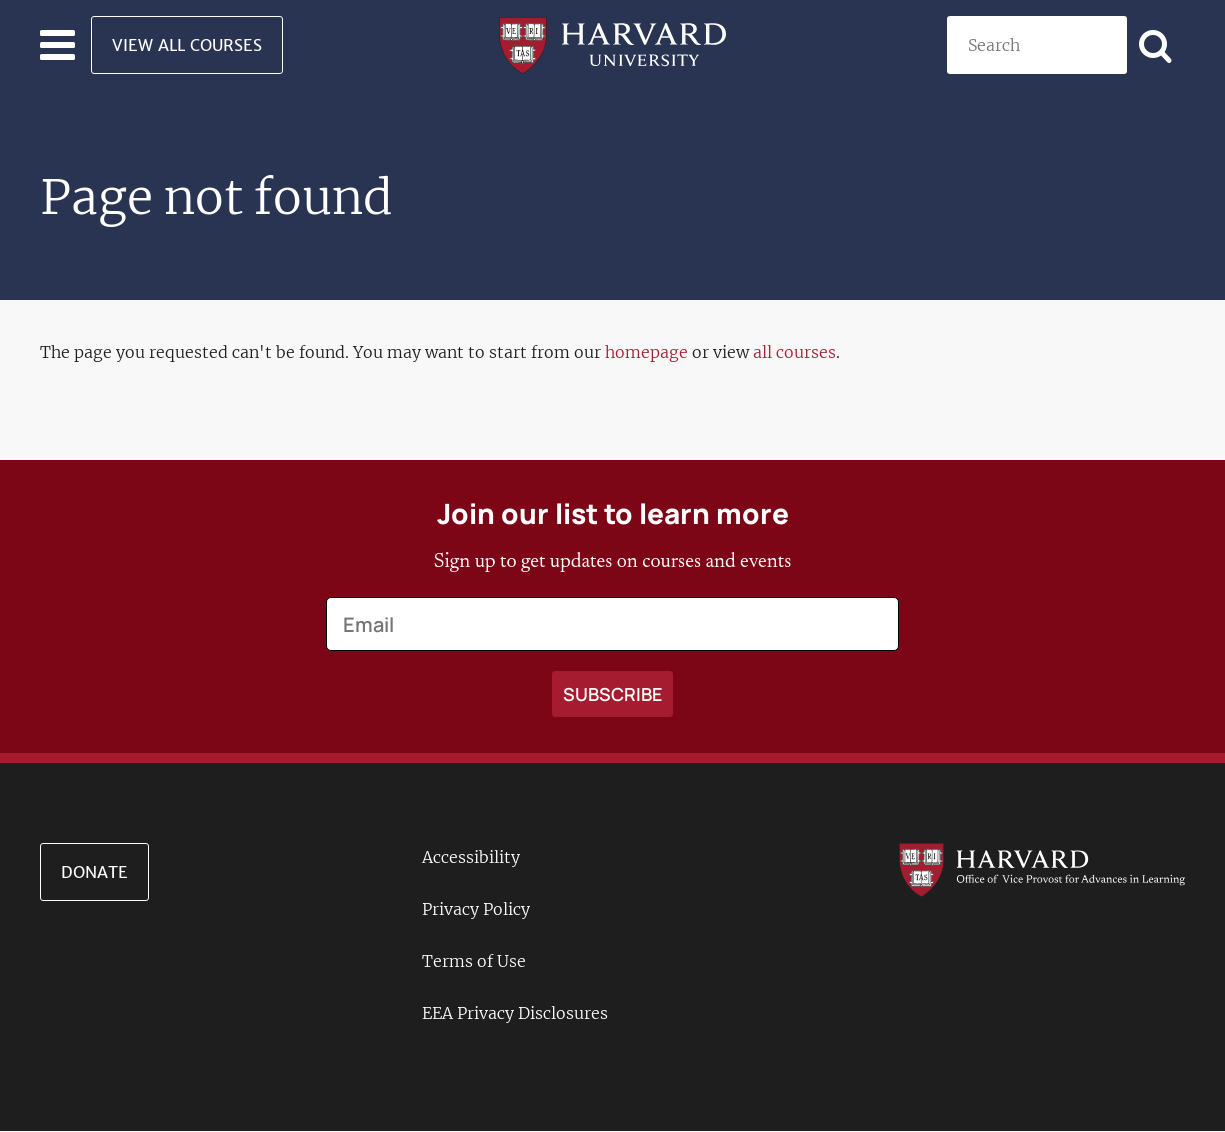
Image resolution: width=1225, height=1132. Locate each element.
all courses (794, 352)
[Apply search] (1156, 45)
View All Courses (187, 45)
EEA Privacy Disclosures (515, 1013)
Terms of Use (474, 961)
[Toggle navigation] (57, 45)
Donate (94, 872)
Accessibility (471, 857)
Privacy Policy (476, 909)
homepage (646, 352)
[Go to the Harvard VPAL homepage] (1042, 869)
